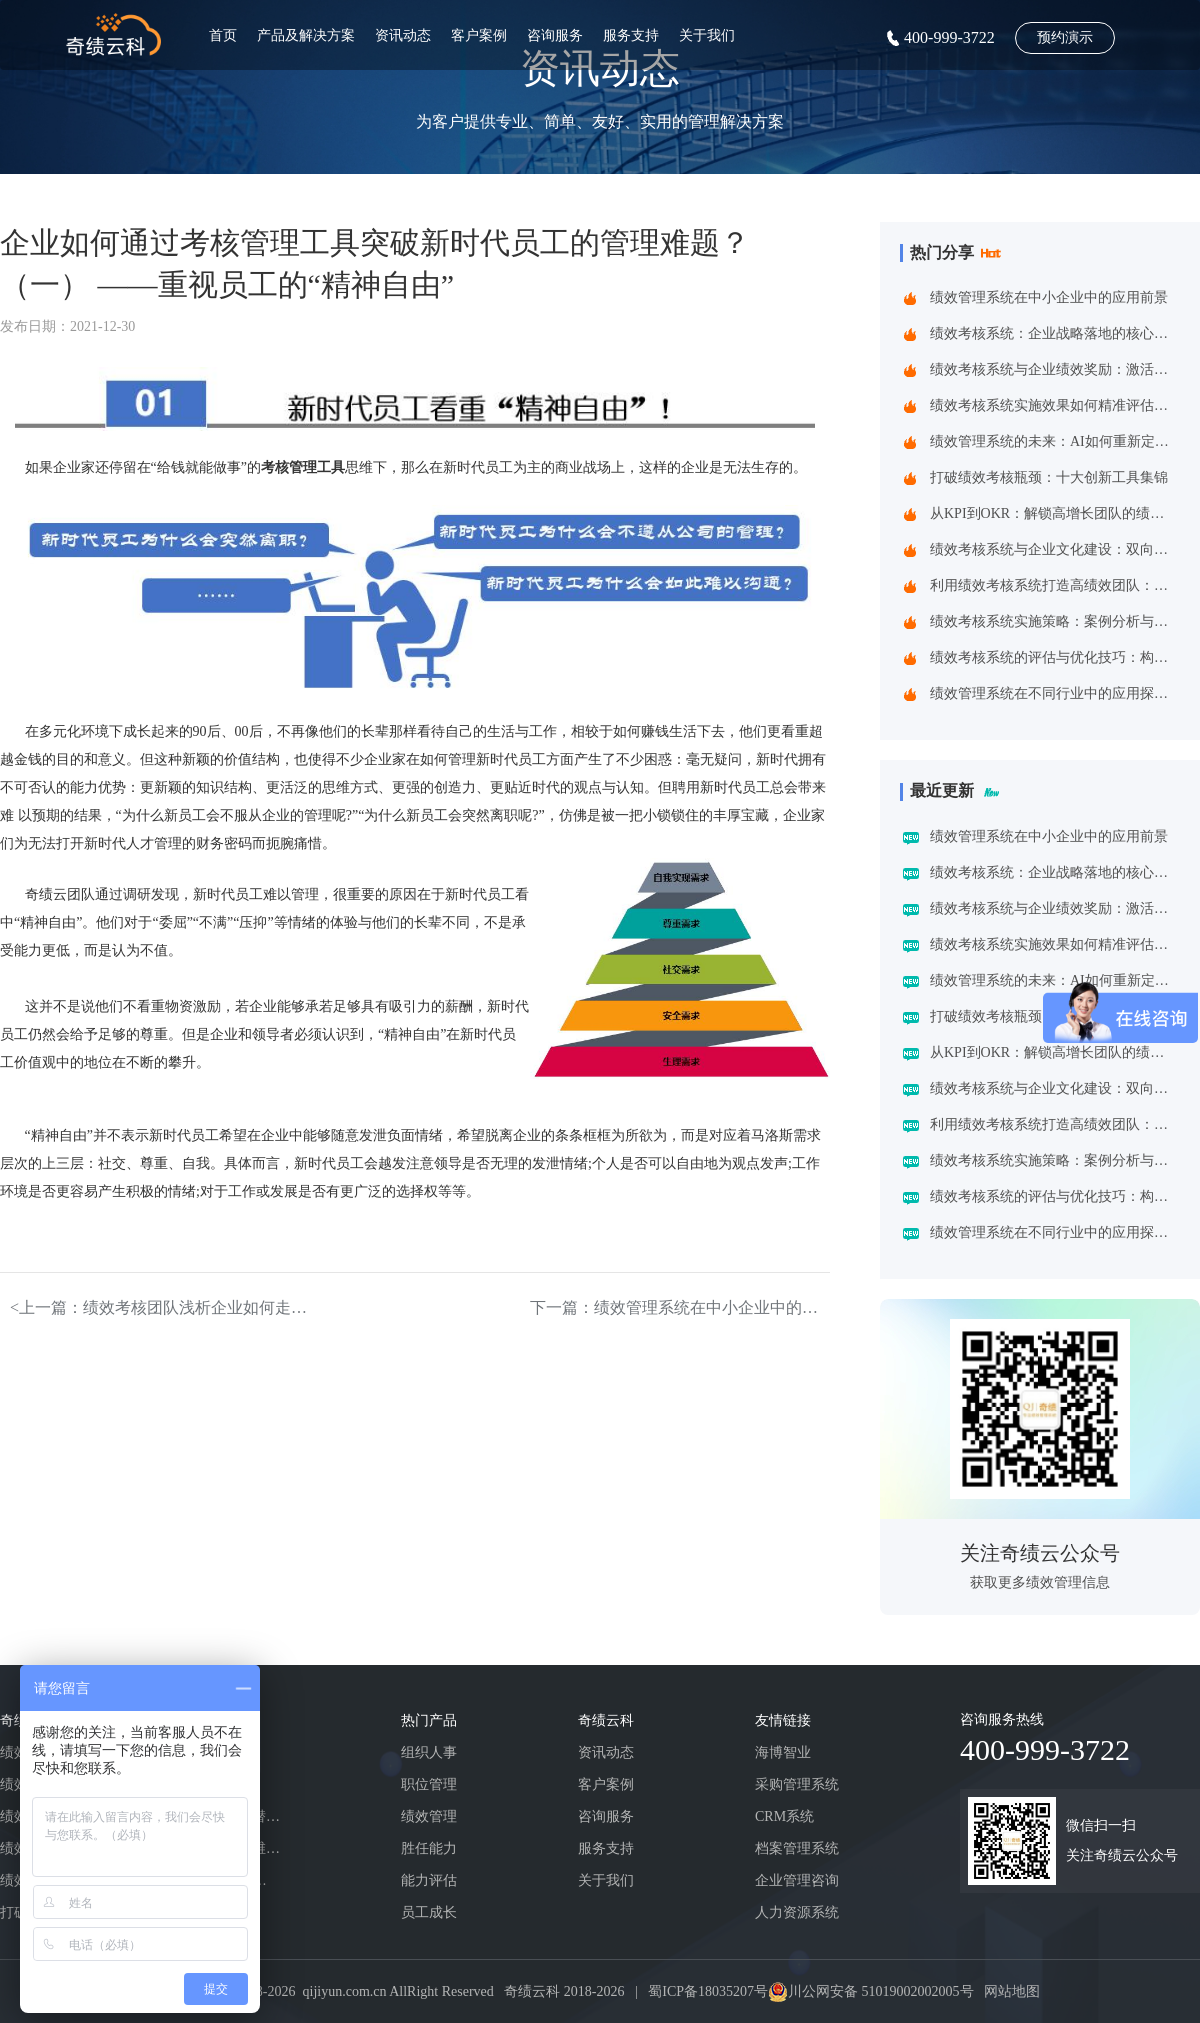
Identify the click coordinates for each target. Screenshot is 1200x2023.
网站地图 (1012, 1991)
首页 (223, 35)
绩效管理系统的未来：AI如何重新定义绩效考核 (1054, 441)
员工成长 (429, 1912)
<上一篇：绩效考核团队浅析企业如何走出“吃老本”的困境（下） (160, 1307)
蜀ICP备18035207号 (708, 1991)
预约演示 (1065, 37)
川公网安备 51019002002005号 (881, 1991)
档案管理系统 (797, 1848)
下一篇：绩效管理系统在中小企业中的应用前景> (680, 1307)
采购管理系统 (797, 1784)
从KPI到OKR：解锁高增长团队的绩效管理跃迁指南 (1054, 513)
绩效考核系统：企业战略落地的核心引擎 (1054, 333)
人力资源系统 (797, 1912)
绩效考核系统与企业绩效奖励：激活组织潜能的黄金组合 (1054, 369)
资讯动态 (403, 35)
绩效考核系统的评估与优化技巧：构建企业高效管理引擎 (1054, 657)
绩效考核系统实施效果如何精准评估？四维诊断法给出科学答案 (1054, 405)
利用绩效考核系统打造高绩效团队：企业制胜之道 (1054, 585)
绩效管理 (429, 1816)
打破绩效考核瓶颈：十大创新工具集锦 (1049, 477)
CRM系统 (784, 1816)
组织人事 (429, 1752)
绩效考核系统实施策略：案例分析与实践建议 (1054, 621)
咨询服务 (555, 35)
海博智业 (783, 1752)
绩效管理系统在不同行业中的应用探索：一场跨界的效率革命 (1054, 693)
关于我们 (707, 35)
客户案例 (479, 35)
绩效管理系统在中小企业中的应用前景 (1049, 297)
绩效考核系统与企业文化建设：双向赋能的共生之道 (1054, 549)
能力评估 (429, 1880)
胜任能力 (429, 1848)
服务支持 (631, 35)
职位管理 (429, 1784)
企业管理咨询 (797, 1880)
